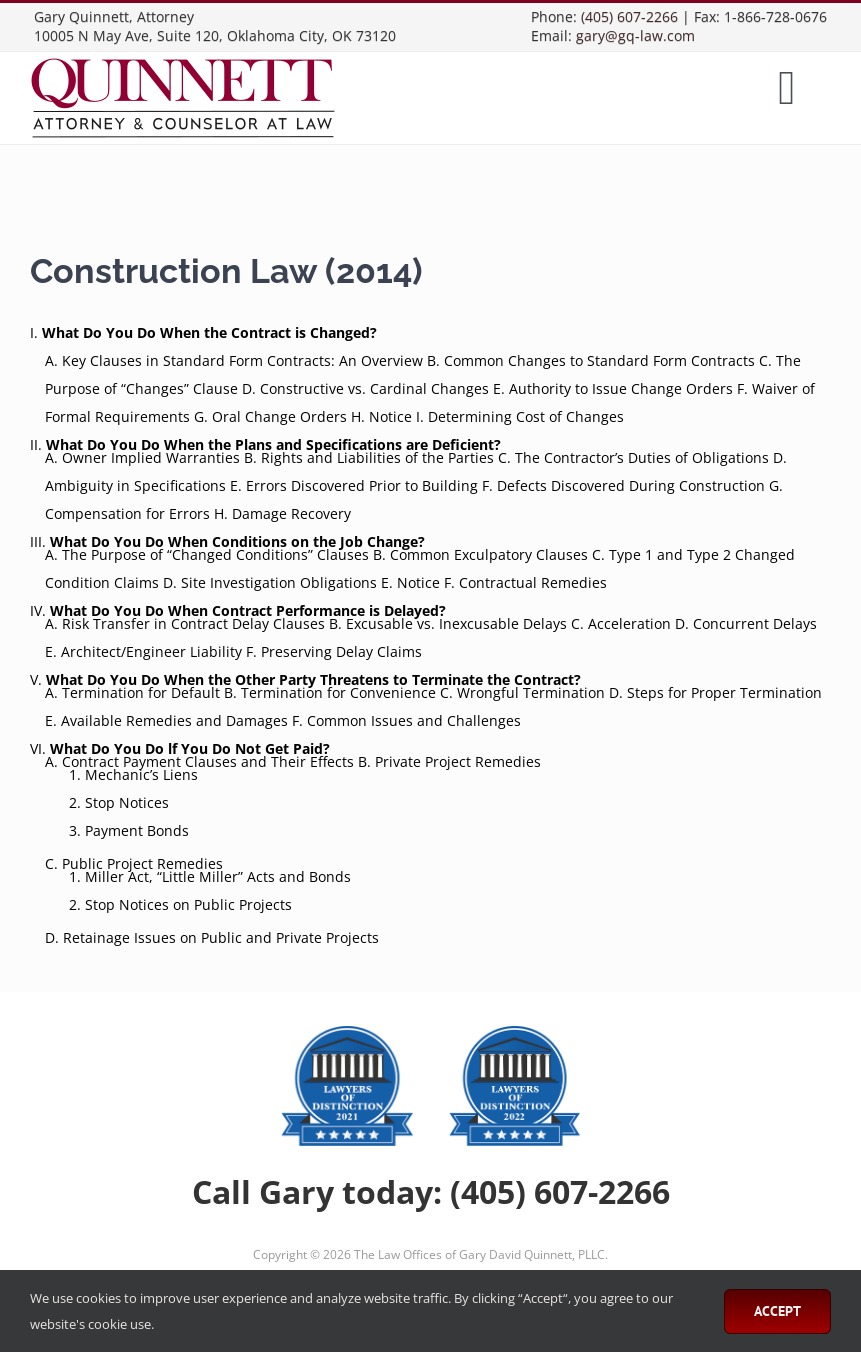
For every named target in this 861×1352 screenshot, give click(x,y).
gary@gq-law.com (635, 35)
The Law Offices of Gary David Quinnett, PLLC (479, 1254)
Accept (777, 1311)
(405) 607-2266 (629, 16)
